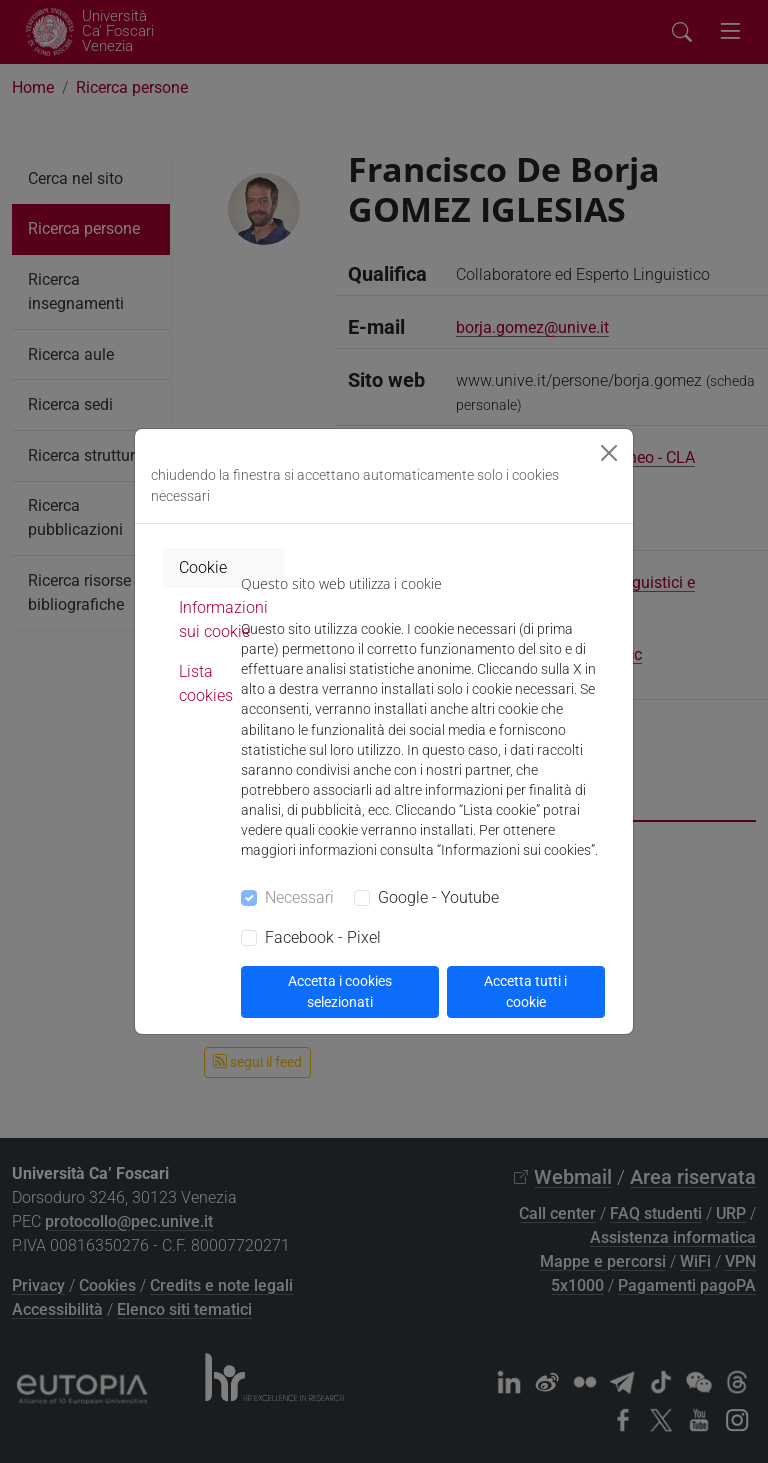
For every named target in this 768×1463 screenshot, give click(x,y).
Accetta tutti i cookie (525, 991)
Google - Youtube (438, 897)
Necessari (299, 897)
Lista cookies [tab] (206, 683)
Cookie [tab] (203, 567)
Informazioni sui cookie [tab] (223, 619)
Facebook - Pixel (323, 937)
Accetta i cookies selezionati (340, 991)
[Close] (609, 453)
